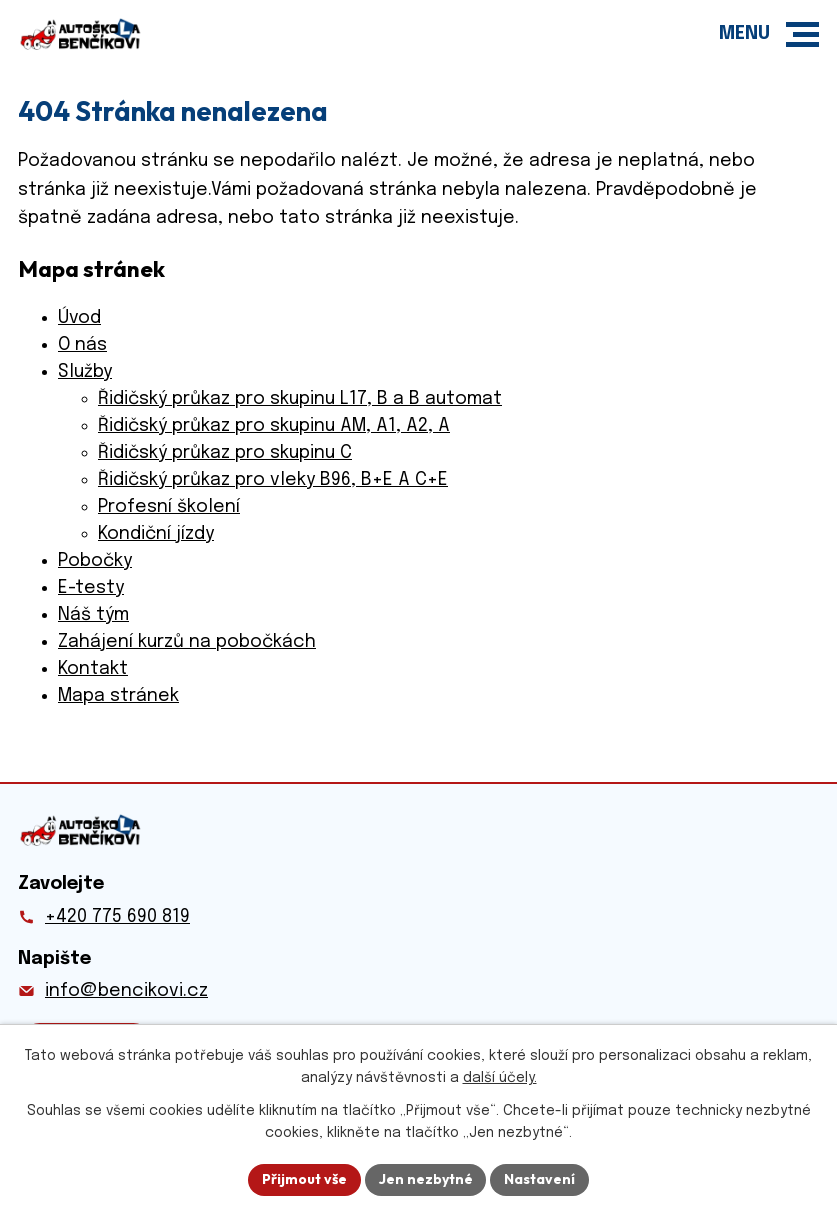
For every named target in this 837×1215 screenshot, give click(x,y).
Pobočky (95, 561)
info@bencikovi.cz (126, 991)
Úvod (79, 318)
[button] (802, 34)
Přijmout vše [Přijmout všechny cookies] (304, 1179)
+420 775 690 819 (117, 917)
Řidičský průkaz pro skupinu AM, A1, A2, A (274, 426)
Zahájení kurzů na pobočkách (187, 642)
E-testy (91, 588)
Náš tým (93, 615)
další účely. (500, 1079)
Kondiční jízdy (156, 534)
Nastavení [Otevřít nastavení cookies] (540, 1179)
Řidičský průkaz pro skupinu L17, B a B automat (300, 399)
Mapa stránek (118, 696)
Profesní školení (169, 507)
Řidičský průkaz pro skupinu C (225, 453)
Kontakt (93, 669)
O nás (82, 345)
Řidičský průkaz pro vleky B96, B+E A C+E (273, 480)
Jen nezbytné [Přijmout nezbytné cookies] (426, 1179)
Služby (85, 372)
